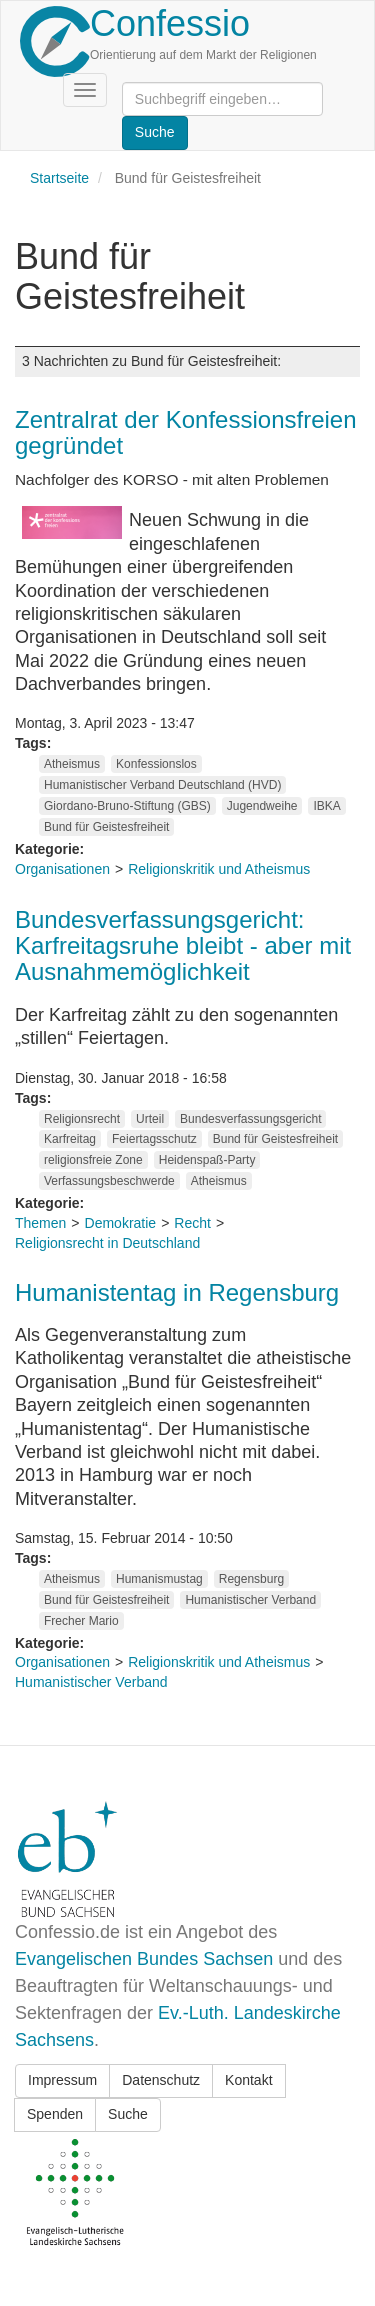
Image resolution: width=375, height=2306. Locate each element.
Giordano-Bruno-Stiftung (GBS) (127, 806)
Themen (40, 1223)
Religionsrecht (82, 1119)
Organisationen (62, 869)
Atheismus (72, 764)
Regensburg (251, 1579)
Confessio (170, 23)
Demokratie (121, 1223)
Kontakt (248, 2080)
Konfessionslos (156, 764)
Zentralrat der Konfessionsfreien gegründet (186, 432)
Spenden (55, 2114)
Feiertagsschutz (154, 1139)
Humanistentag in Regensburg (177, 1292)
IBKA (326, 806)
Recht (192, 1223)
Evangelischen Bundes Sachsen (144, 1959)
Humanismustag (159, 1579)
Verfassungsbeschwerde (109, 1181)
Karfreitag (70, 1139)
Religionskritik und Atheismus (219, 869)
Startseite (59, 178)
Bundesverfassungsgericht (250, 1119)
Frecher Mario (81, 1621)
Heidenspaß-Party (207, 1160)
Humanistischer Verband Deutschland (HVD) (162, 785)
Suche (128, 2114)
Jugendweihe (262, 806)
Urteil (150, 1119)
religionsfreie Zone (93, 1160)
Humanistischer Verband (250, 1600)
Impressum (62, 2080)
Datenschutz (161, 2080)
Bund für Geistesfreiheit (106, 827)
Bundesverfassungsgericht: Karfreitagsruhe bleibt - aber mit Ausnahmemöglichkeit (183, 946)
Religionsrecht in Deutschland (107, 1243)
